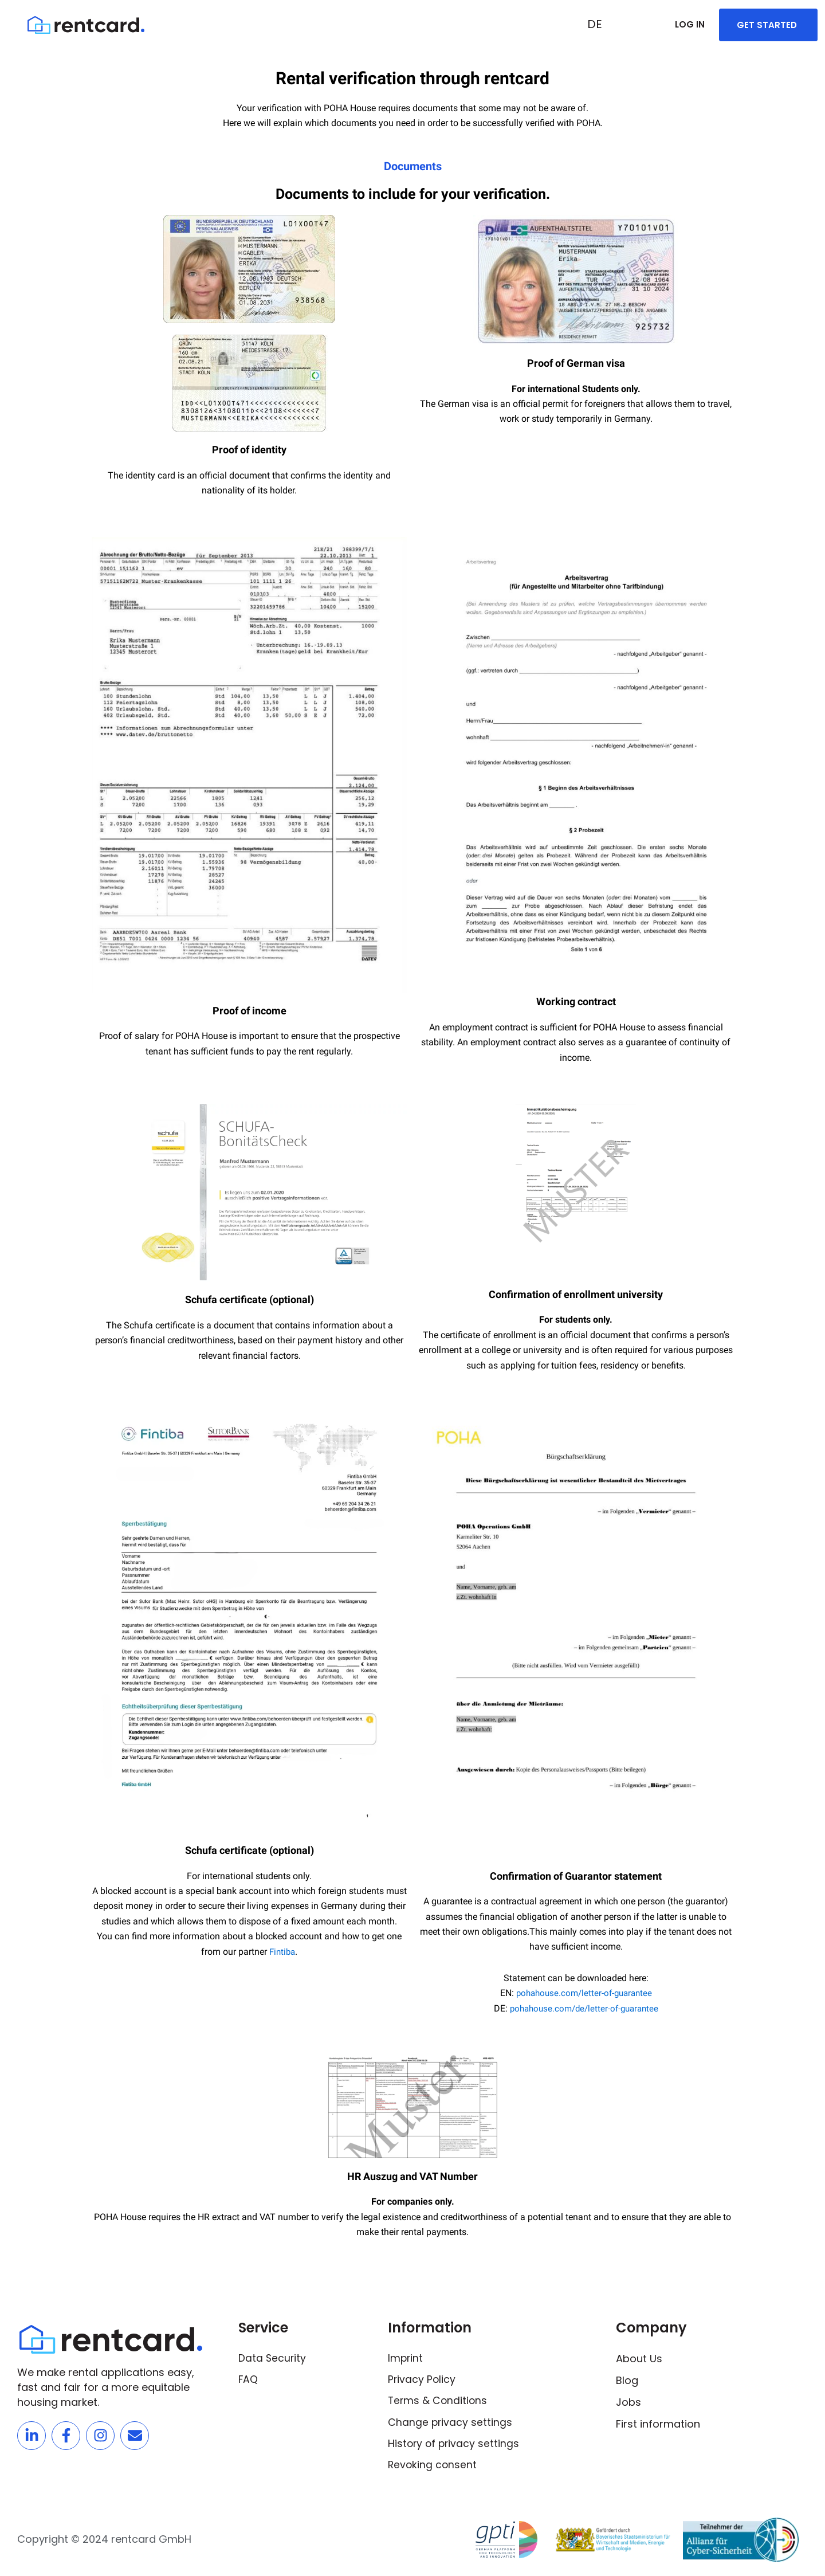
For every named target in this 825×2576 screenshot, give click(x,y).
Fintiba (282, 1951)
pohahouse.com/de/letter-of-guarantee (583, 2008)
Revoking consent (433, 2467)
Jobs (628, 2402)
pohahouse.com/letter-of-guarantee (583, 1992)
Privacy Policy (422, 2380)
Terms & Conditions (438, 2402)
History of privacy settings (455, 2445)
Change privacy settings (450, 2424)
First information (658, 2424)
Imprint (406, 2358)
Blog (627, 2380)
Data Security (272, 2358)
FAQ (248, 2380)
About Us (639, 2358)
